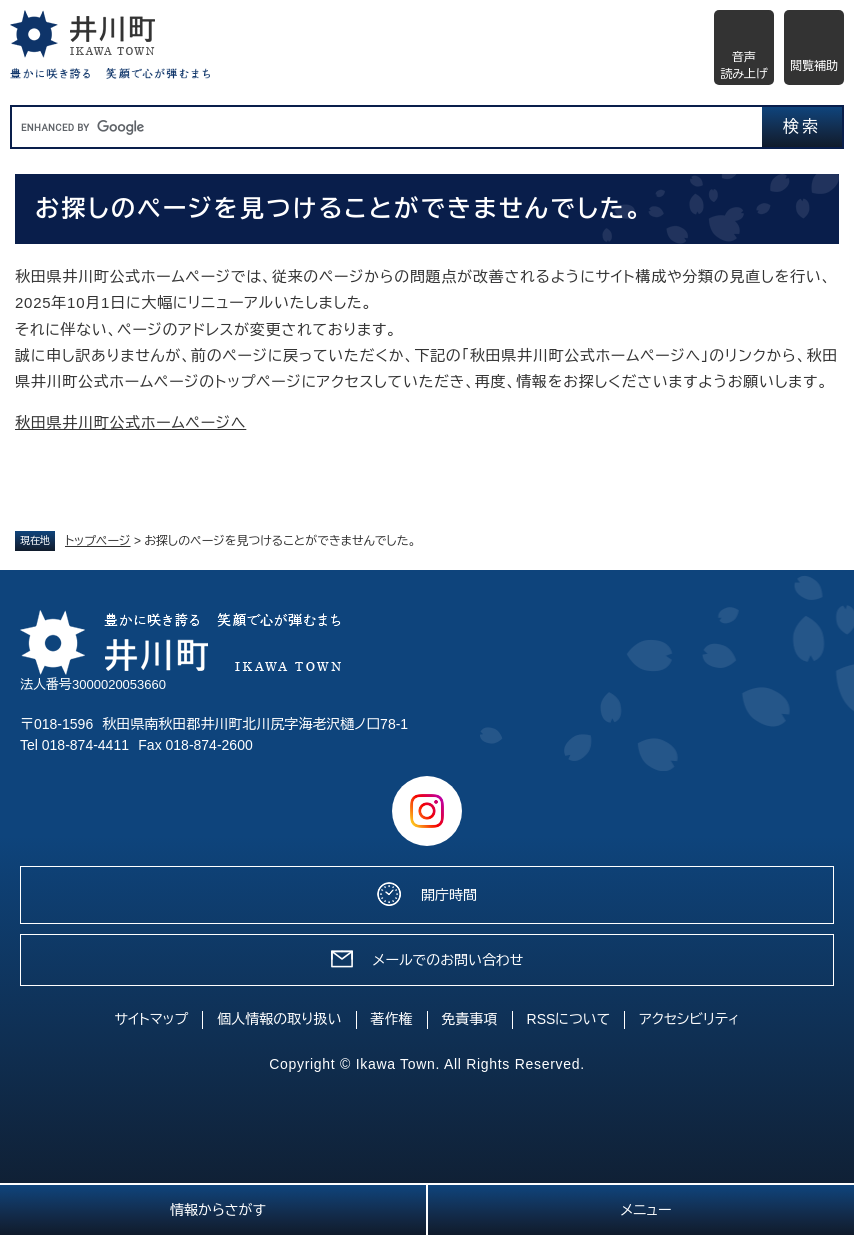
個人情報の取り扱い (279, 1019)
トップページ (98, 541)
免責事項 (470, 1019)
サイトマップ (152, 1019)
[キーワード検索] (387, 127)
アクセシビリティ (689, 1019)
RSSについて (569, 1019)
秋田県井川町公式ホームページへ (130, 422)
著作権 (392, 1019)
